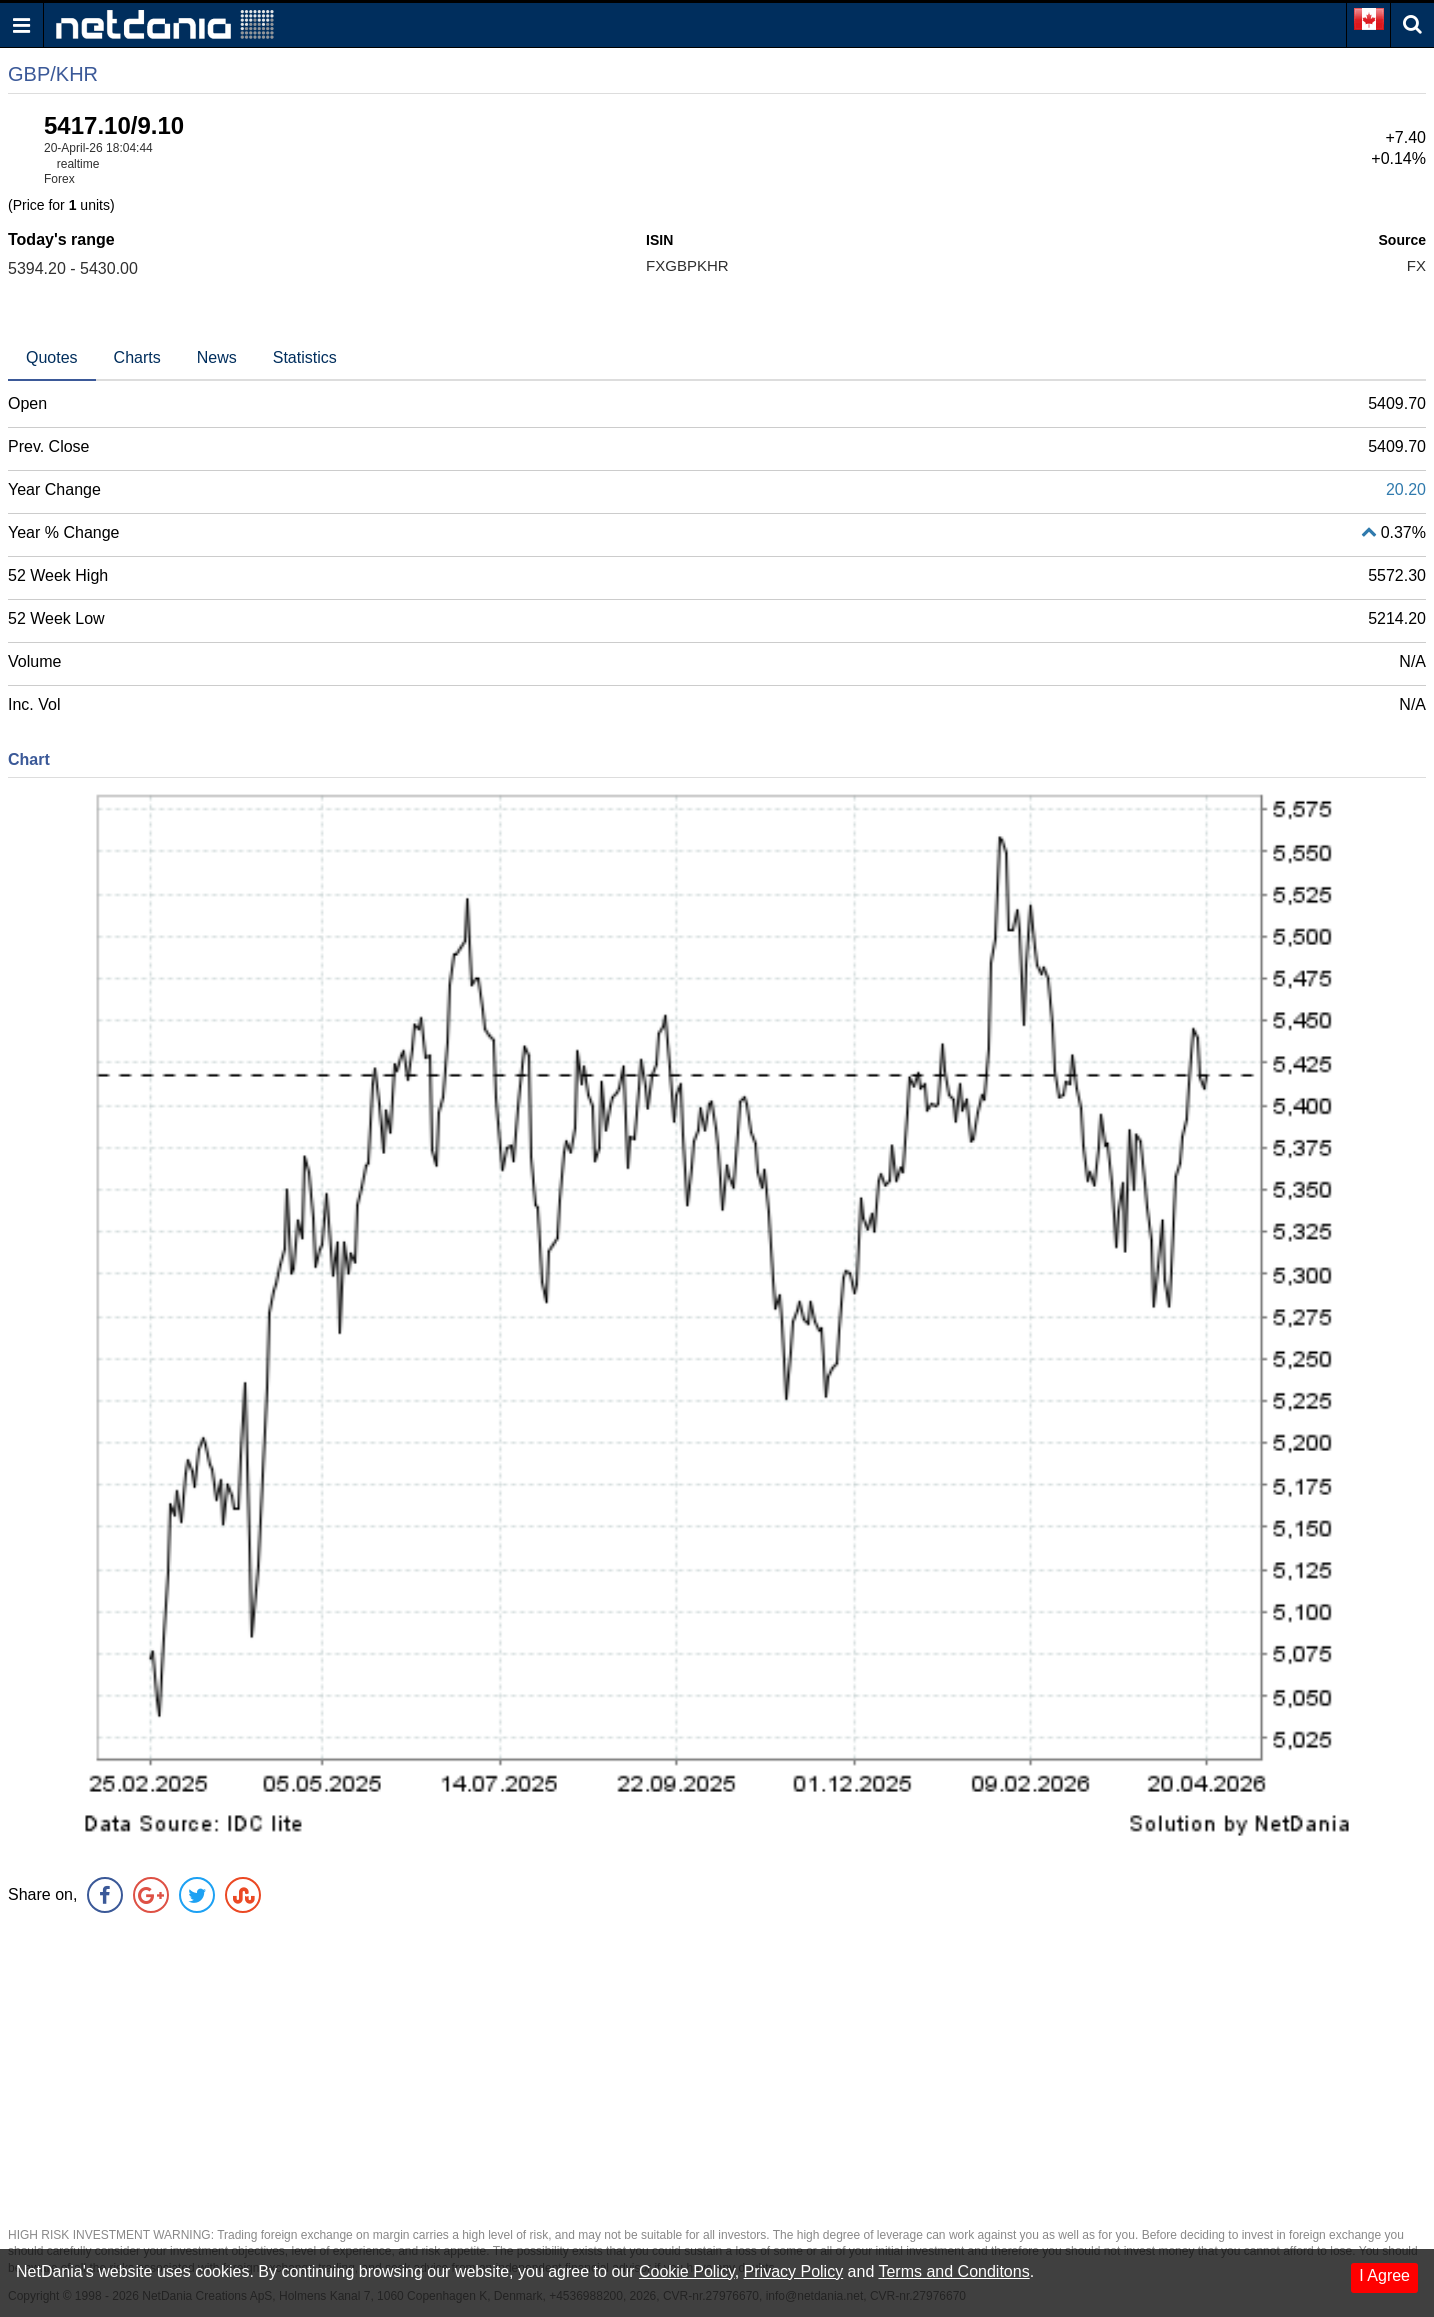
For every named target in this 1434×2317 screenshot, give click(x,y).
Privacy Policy (794, 2271)
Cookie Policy (687, 2271)
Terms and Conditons (953, 2271)
